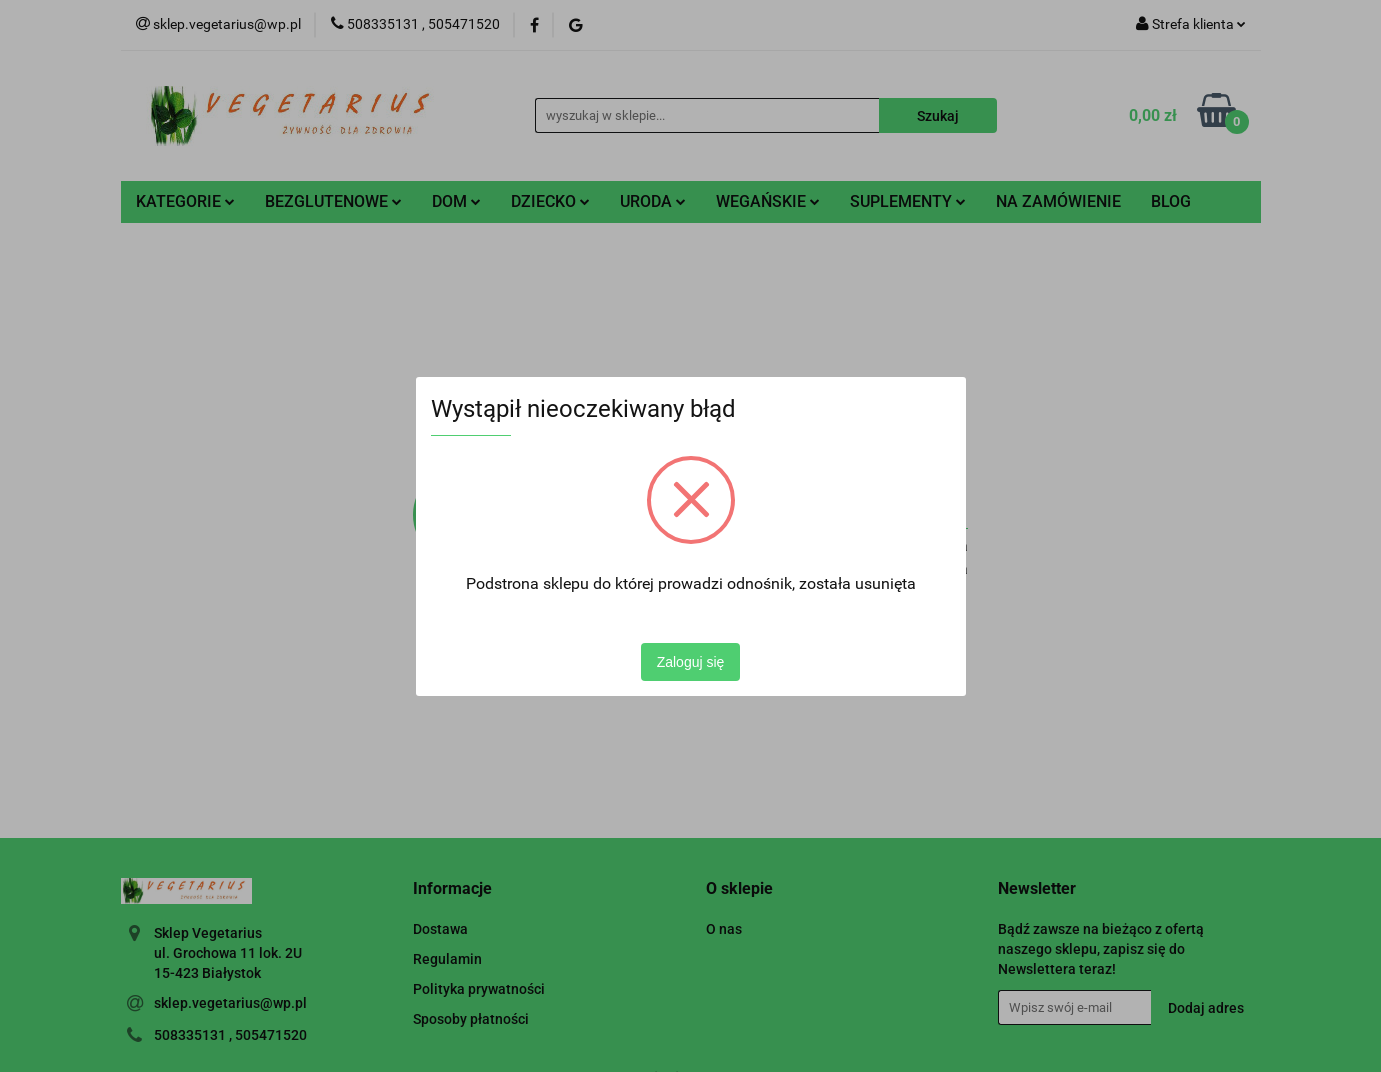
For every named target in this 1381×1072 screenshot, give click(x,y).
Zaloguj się (691, 662)
